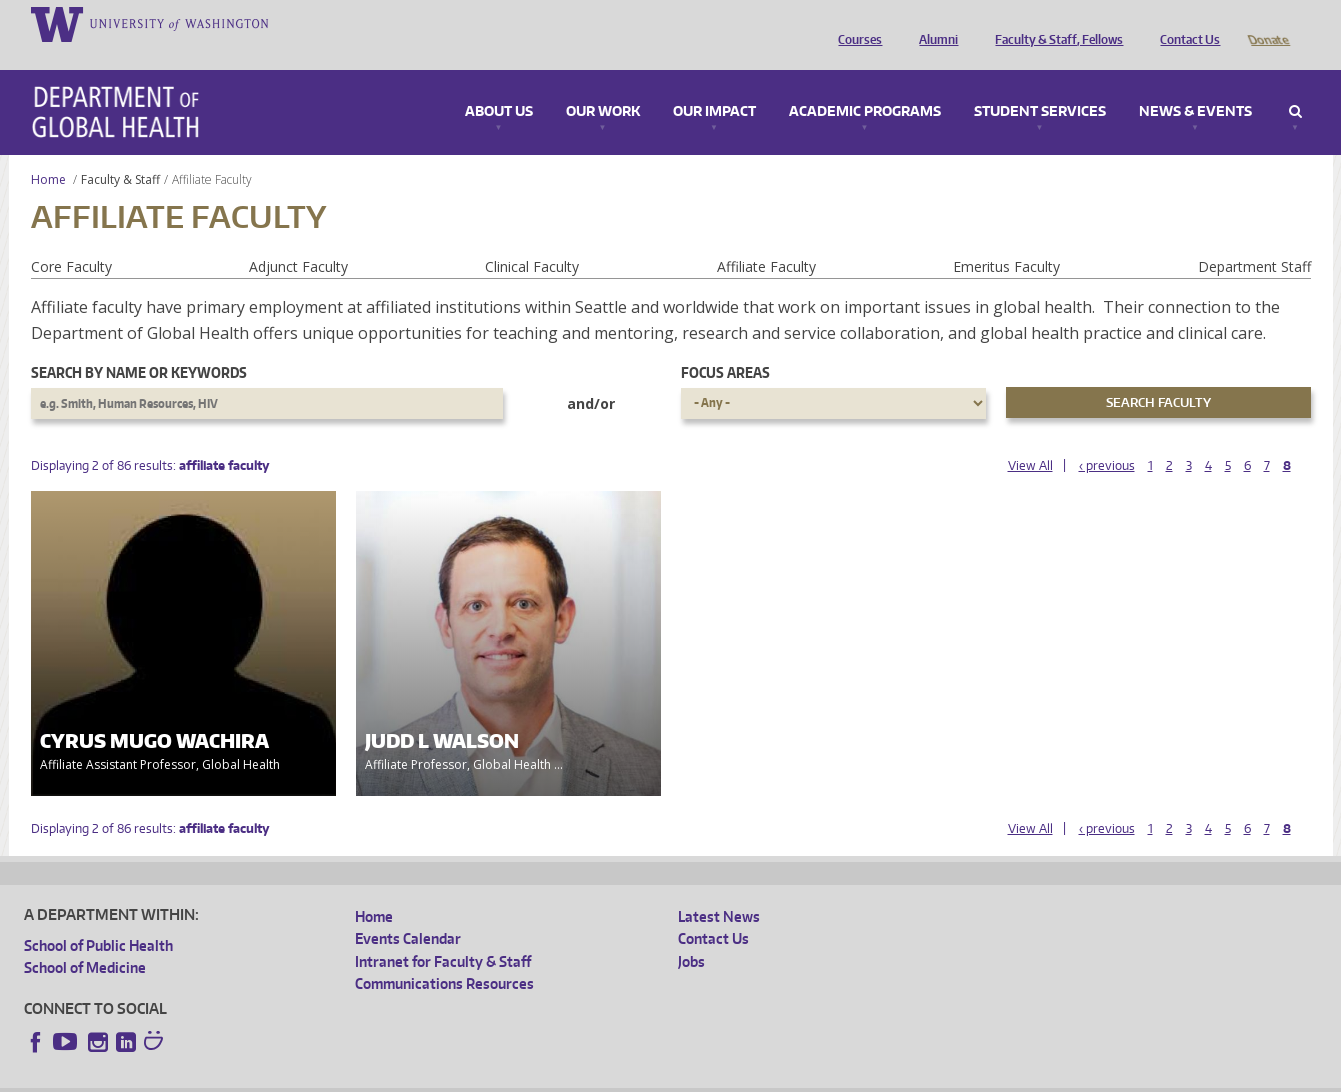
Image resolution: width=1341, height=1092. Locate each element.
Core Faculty (71, 238)
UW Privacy (289, 1076)
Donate (1267, 23)
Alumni (933, 23)
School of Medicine (85, 939)
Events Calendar (408, 910)
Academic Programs (865, 84)
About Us (499, 84)
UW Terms (370, 1076)
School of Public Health (98, 917)
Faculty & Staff (120, 151)
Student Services (1040, 84)
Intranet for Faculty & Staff (443, 933)
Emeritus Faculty (1006, 238)
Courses (855, 23)
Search (1295, 84)
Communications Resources (444, 955)
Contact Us (1185, 23)
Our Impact (714, 84)
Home (48, 151)
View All (1030, 437)
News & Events (1195, 84)
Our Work (603, 84)
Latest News (719, 888)
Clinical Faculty (532, 238)
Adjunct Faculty (298, 238)
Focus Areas (725, 344)
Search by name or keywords (139, 344)
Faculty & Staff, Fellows (1054, 23)
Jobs (691, 933)
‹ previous (1107, 437)
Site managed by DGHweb (489, 1076)
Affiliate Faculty (766, 238)
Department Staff (1254, 238)
